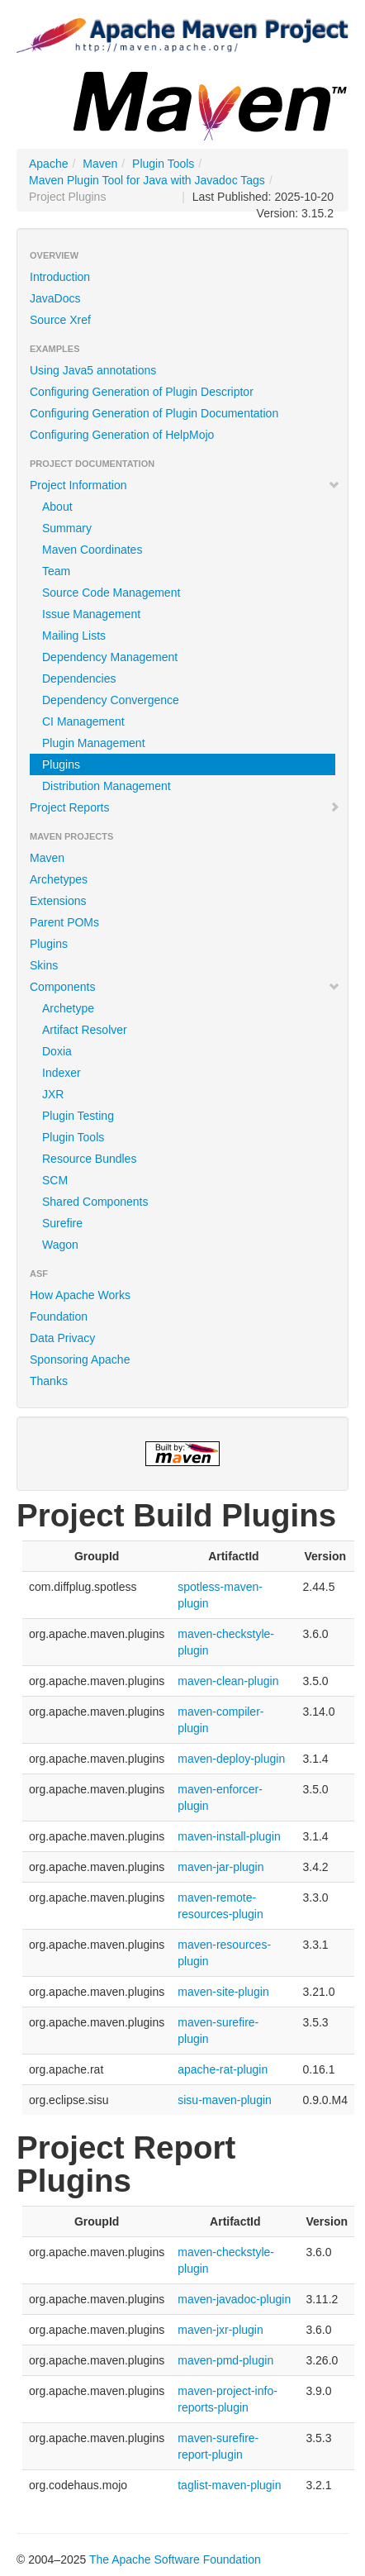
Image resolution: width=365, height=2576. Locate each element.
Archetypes (59, 879)
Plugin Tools (163, 163)
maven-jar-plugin (220, 1867)
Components (185, 986)
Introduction (60, 276)
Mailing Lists (74, 635)
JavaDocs (55, 298)
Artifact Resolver (84, 1029)
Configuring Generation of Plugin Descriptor (142, 391)
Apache (48, 163)
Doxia (57, 1051)
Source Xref (60, 319)
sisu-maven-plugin (225, 2100)
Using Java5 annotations (93, 370)
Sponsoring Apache (80, 1359)
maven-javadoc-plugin (234, 2299)
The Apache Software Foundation (175, 2559)
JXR (53, 1094)
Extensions (58, 900)
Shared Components (95, 1201)
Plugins (61, 764)
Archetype (68, 1008)
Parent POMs (64, 922)
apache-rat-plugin (223, 2069)
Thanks (49, 1381)
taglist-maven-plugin (229, 2485)
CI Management (83, 721)
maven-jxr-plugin (220, 2329)
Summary (67, 528)
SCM (55, 1180)
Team (56, 571)
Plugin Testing (78, 1115)
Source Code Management (111, 592)
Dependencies (79, 678)
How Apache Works (80, 1295)
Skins (44, 965)
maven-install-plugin (229, 1836)
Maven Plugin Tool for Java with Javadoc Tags (147, 180)
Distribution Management (106, 786)
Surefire (62, 1223)
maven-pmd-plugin (225, 2360)
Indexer (61, 1072)
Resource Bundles (89, 1158)
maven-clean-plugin (228, 1681)
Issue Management (91, 614)
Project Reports (185, 807)
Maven (100, 163)
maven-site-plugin (223, 1991)
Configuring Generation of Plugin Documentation (154, 413)
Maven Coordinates (92, 549)
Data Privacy (62, 1338)
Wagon (60, 1244)
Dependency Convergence (110, 700)
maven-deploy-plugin (231, 1758)
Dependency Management (110, 657)
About (57, 506)
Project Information (185, 485)
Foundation (59, 1316)
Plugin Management (93, 743)
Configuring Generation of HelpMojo (122, 434)
